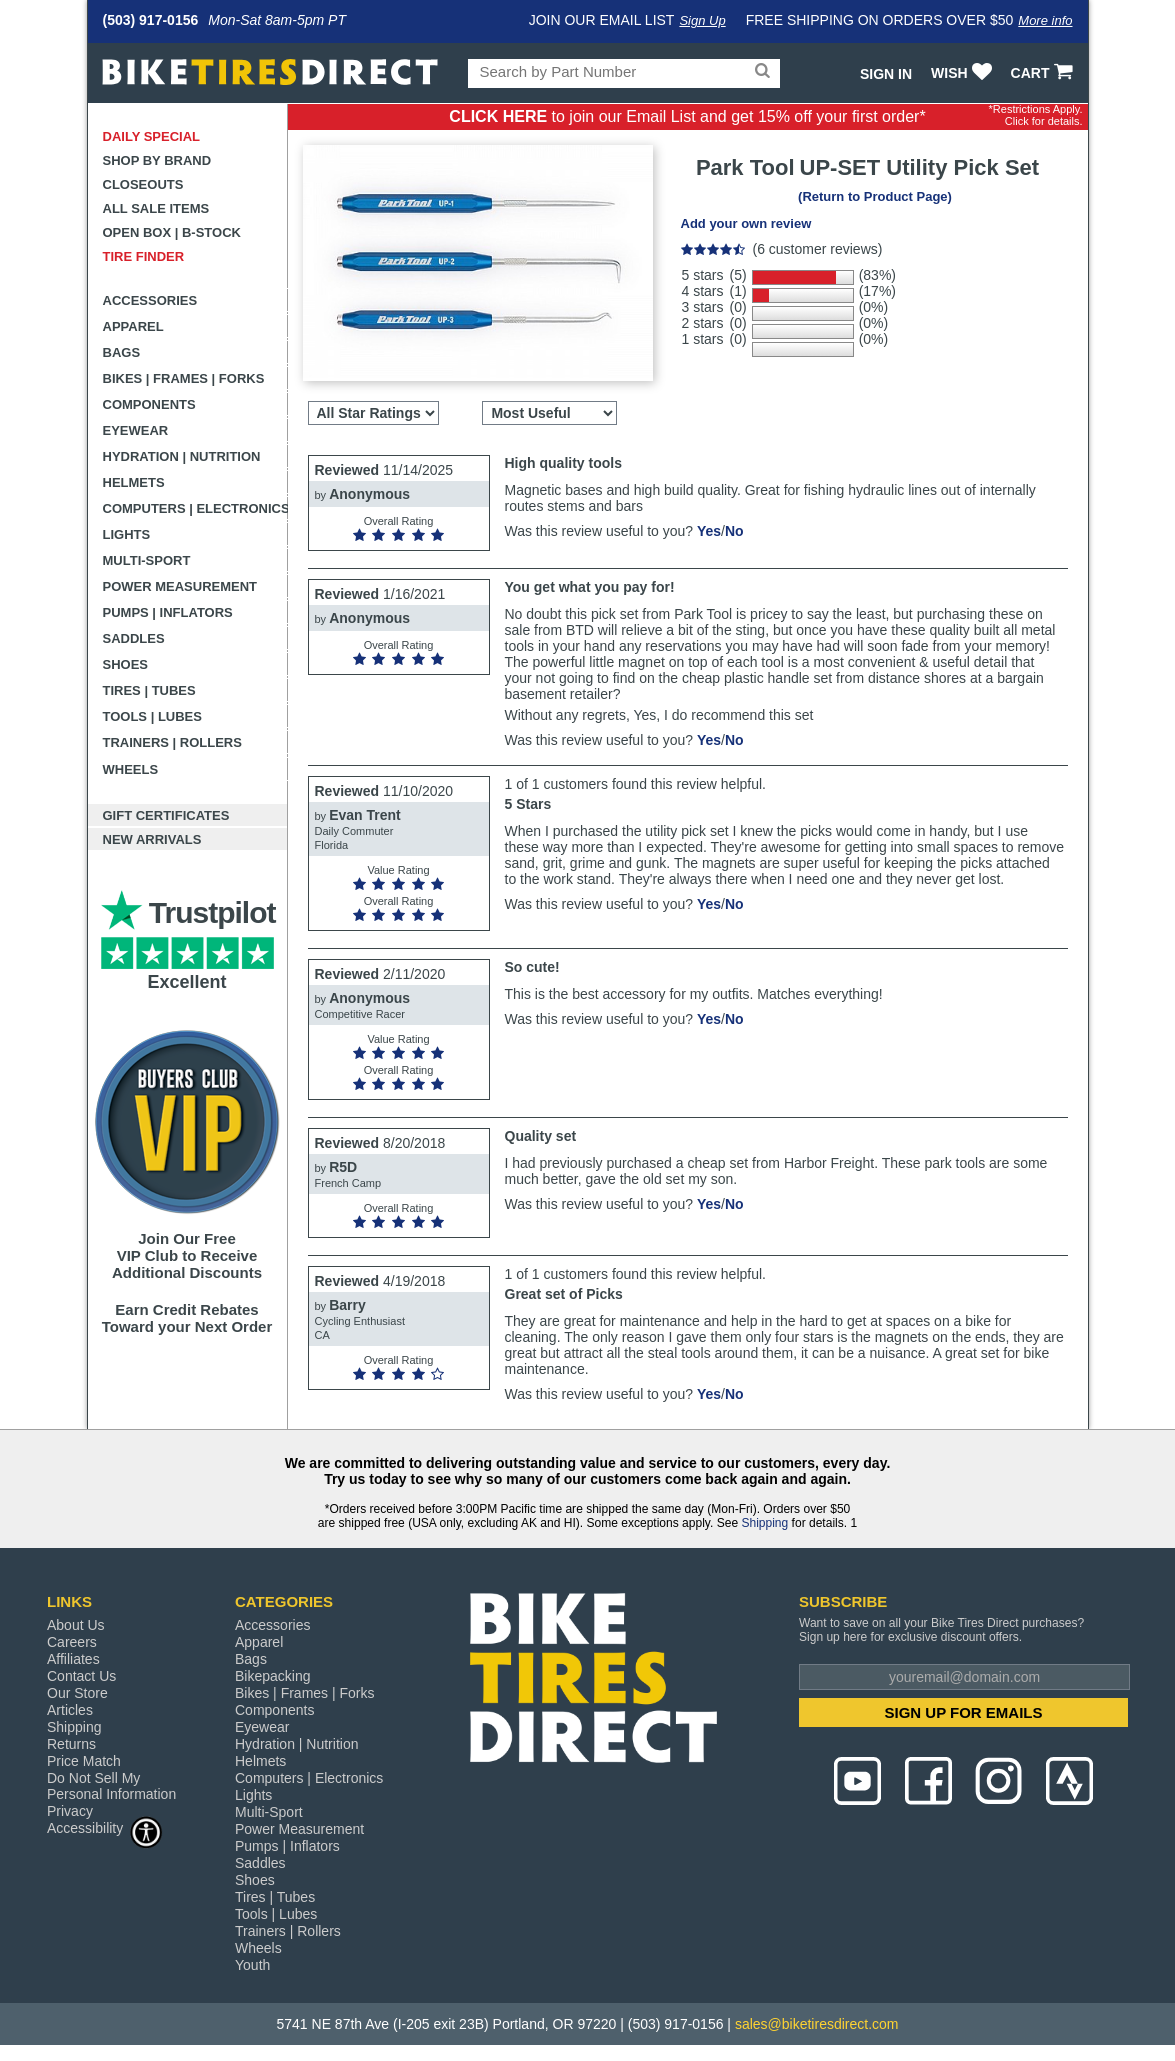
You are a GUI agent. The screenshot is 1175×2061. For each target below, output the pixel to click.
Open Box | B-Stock (172, 232)
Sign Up (702, 20)
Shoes (126, 664)
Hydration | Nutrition (182, 456)
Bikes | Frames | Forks (184, 378)
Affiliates (73, 1659)
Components (149, 404)
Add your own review (746, 223)
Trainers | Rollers (172, 742)
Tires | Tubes (149, 690)
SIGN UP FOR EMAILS (963, 1712)
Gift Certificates (166, 815)
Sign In (886, 74)
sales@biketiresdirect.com (817, 2024)
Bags (122, 352)
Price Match (84, 1761)
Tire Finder (144, 256)
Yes (709, 531)
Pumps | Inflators (168, 612)
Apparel (133, 326)
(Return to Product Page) (875, 196)
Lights (127, 534)
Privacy (70, 1811)
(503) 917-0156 (151, 20)
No (734, 531)
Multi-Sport (147, 560)
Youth (252, 1965)
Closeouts (143, 184)
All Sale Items (156, 208)
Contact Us (81, 1676)
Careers (72, 1642)
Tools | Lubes (152, 716)
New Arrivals (152, 839)
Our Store (77, 1693)
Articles (70, 1710)
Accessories (150, 300)
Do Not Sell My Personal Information (111, 1786)
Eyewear (136, 430)
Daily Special (152, 136)
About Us (76, 1625)
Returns (71, 1744)
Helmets (134, 482)
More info (1045, 20)
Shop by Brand (157, 160)
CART (1044, 73)
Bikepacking (273, 1676)
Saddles (134, 638)
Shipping (764, 1523)
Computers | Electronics (195, 508)
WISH (963, 73)
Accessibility (105, 1827)
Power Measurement (180, 586)
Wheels (131, 769)
